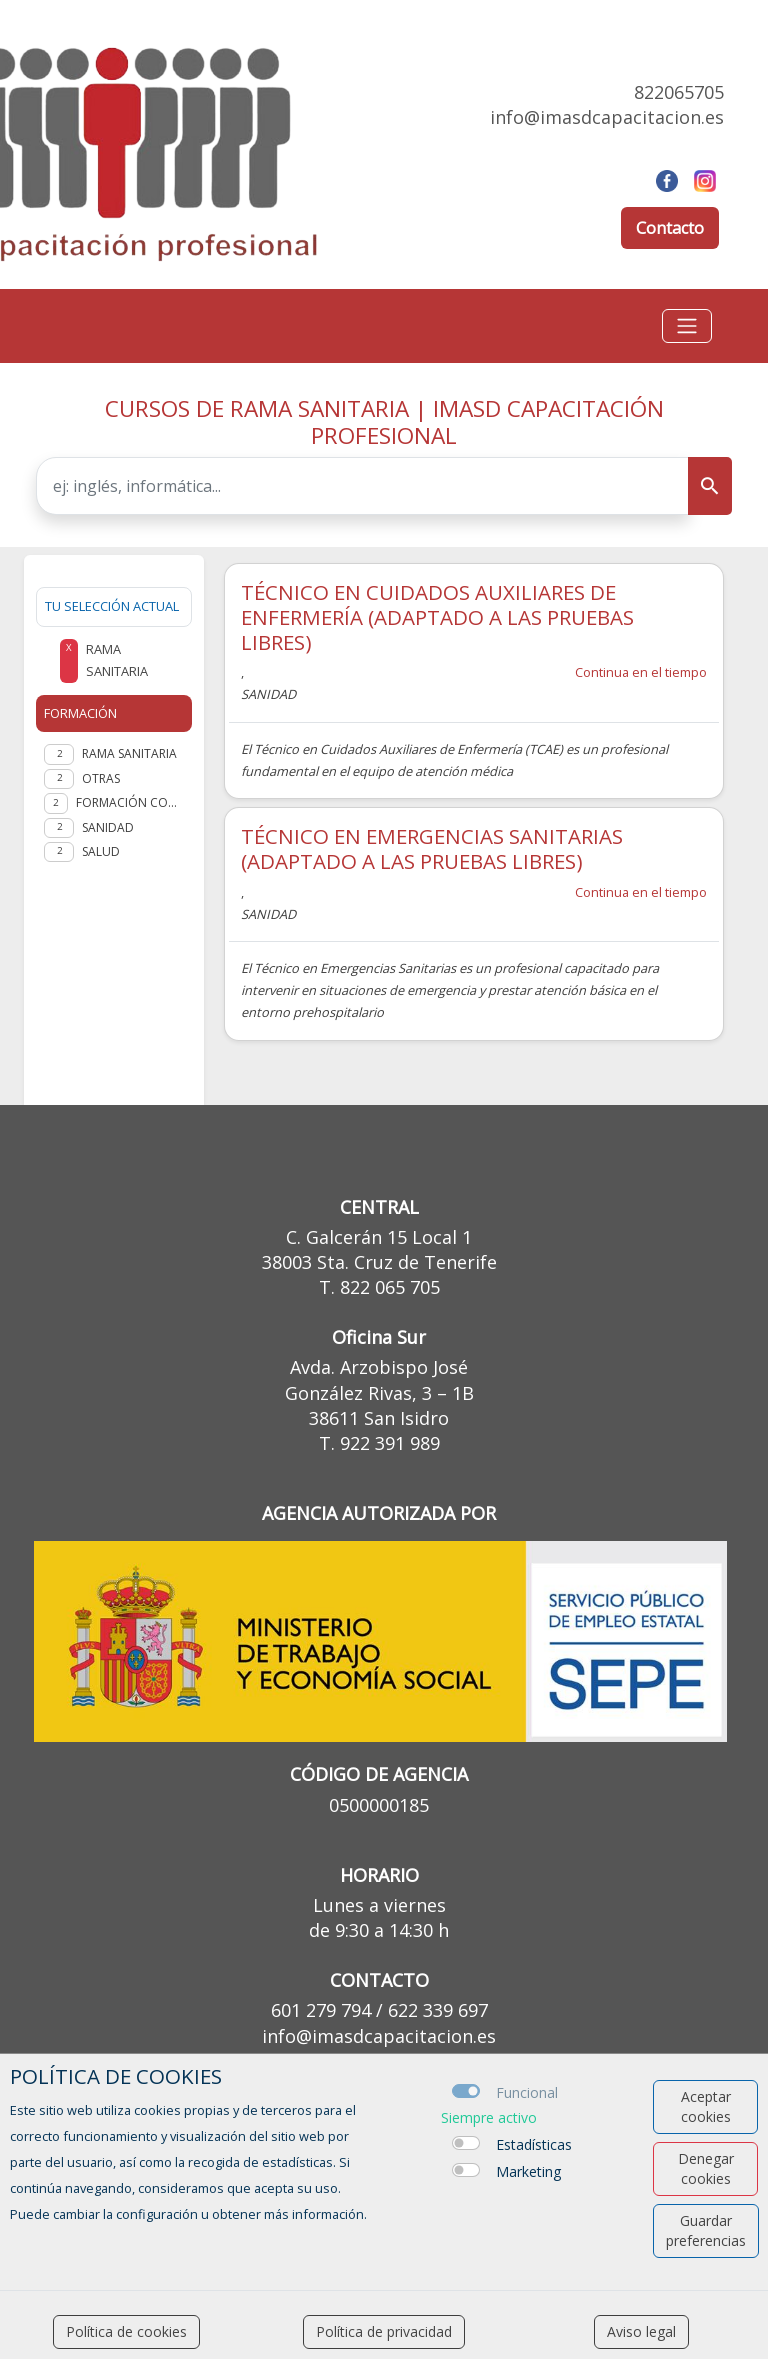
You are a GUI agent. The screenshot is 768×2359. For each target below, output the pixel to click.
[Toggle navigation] (687, 326)
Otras (101, 778)
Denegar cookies (706, 2168)
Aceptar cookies (706, 2106)
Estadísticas (534, 2144)
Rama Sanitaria (129, 753)
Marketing (528, 2171)
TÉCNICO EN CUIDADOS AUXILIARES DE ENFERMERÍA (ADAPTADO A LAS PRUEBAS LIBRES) (437, 617)
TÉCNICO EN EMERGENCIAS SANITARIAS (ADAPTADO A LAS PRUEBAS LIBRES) (432, 848)
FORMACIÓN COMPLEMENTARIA (130, 802)
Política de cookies (126, 2331)
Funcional (527, 2092)
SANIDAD (108, 827)
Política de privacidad (384, 2331)
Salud (101, 851)
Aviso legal (641, 2331)
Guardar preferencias (706, 2230)
